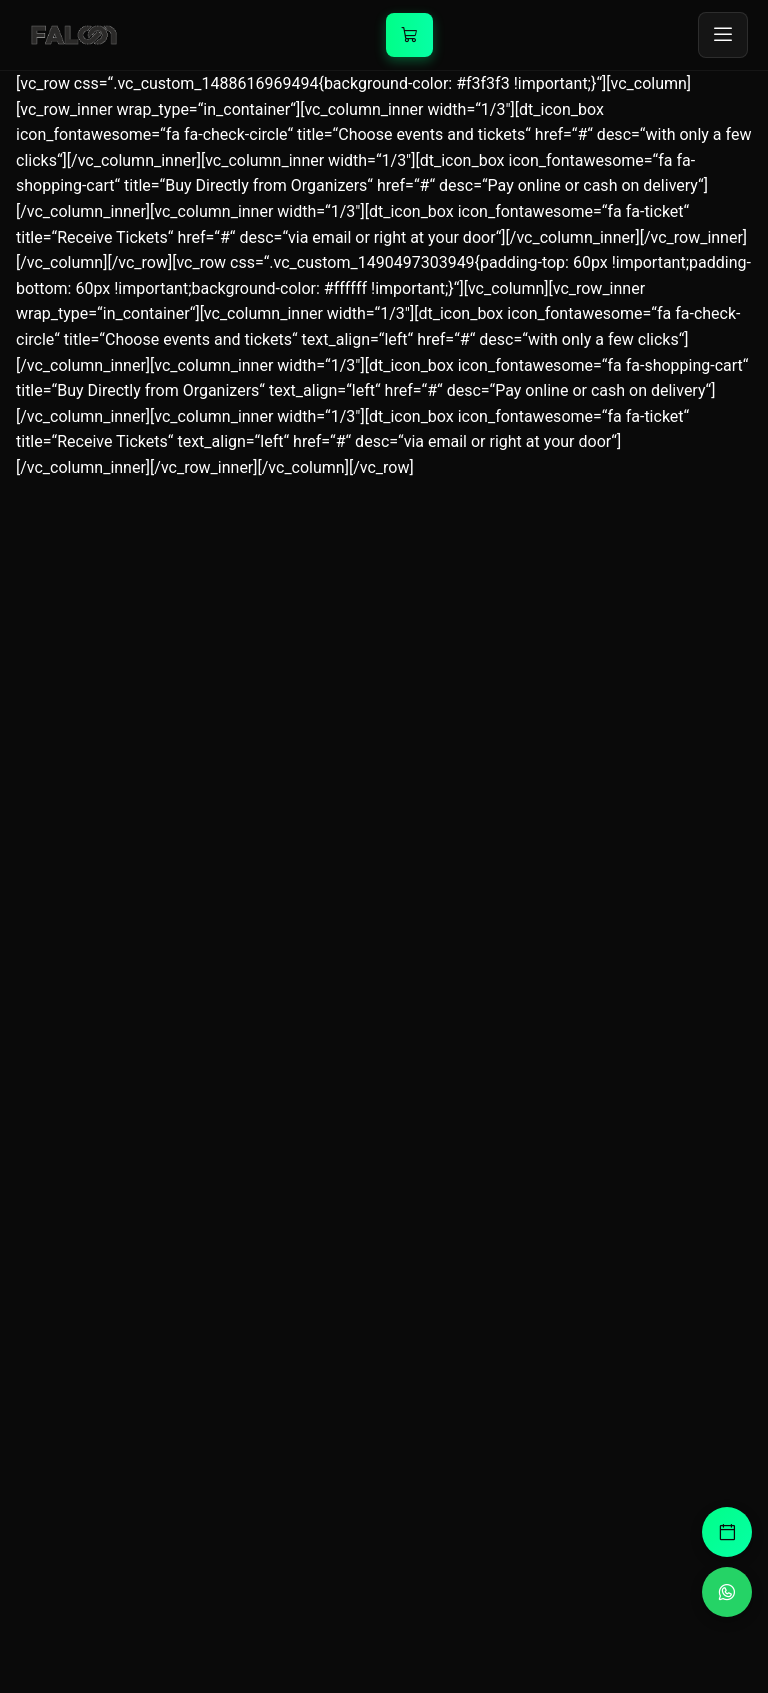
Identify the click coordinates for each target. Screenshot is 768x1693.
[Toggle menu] (723, 35)
